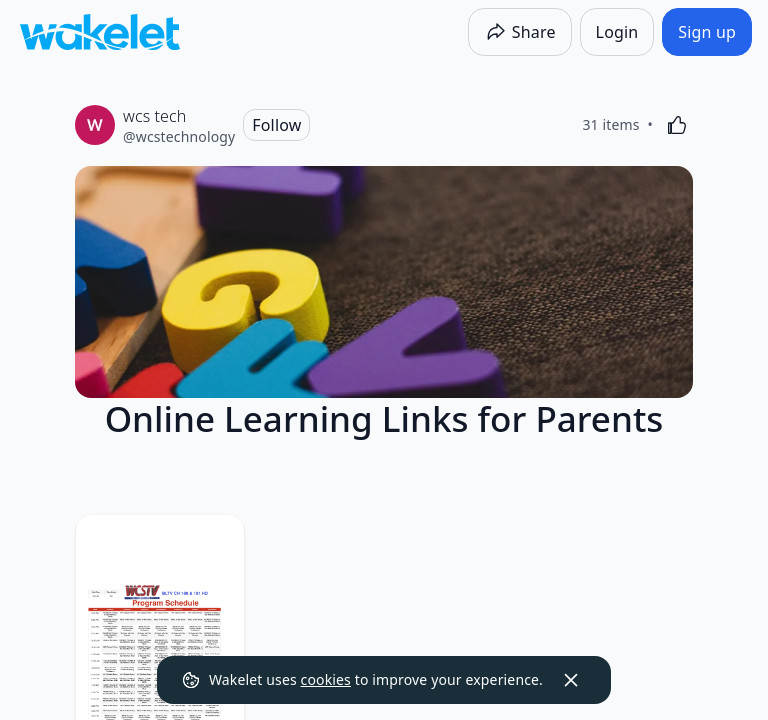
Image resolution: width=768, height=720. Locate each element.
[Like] (677, 125)
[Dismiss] (571, 680)
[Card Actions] (660, 547)
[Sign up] (707, 32)
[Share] (520, 32)
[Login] (617, 32)
